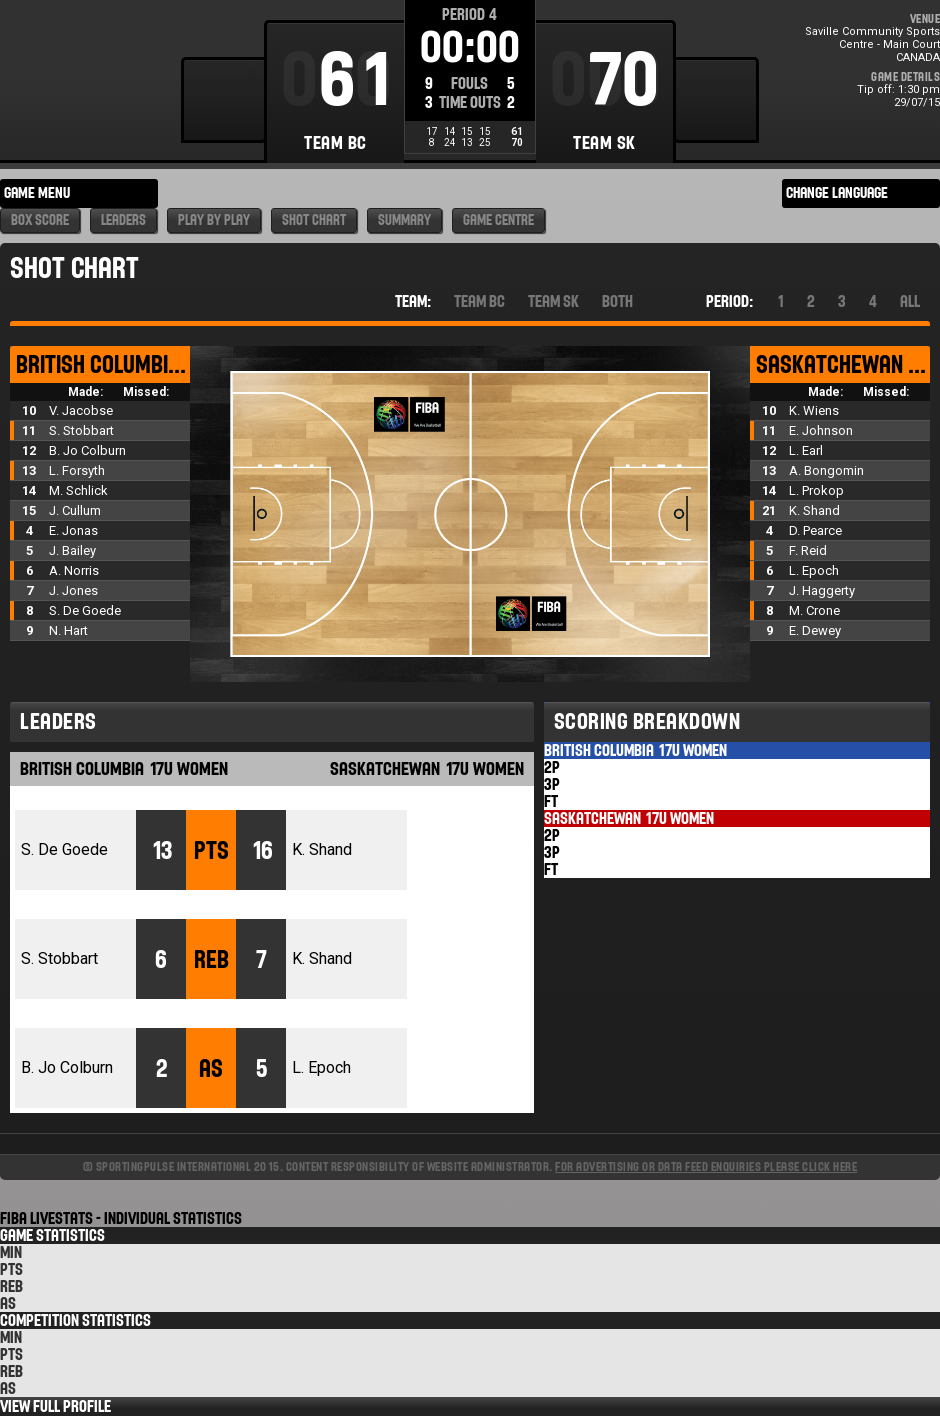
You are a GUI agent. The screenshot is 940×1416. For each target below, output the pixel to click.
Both (617, 301)
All (910, 301)
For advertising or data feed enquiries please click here (706, 1166)
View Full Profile (55, 1406)
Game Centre (498, 220)
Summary (404, 220)
